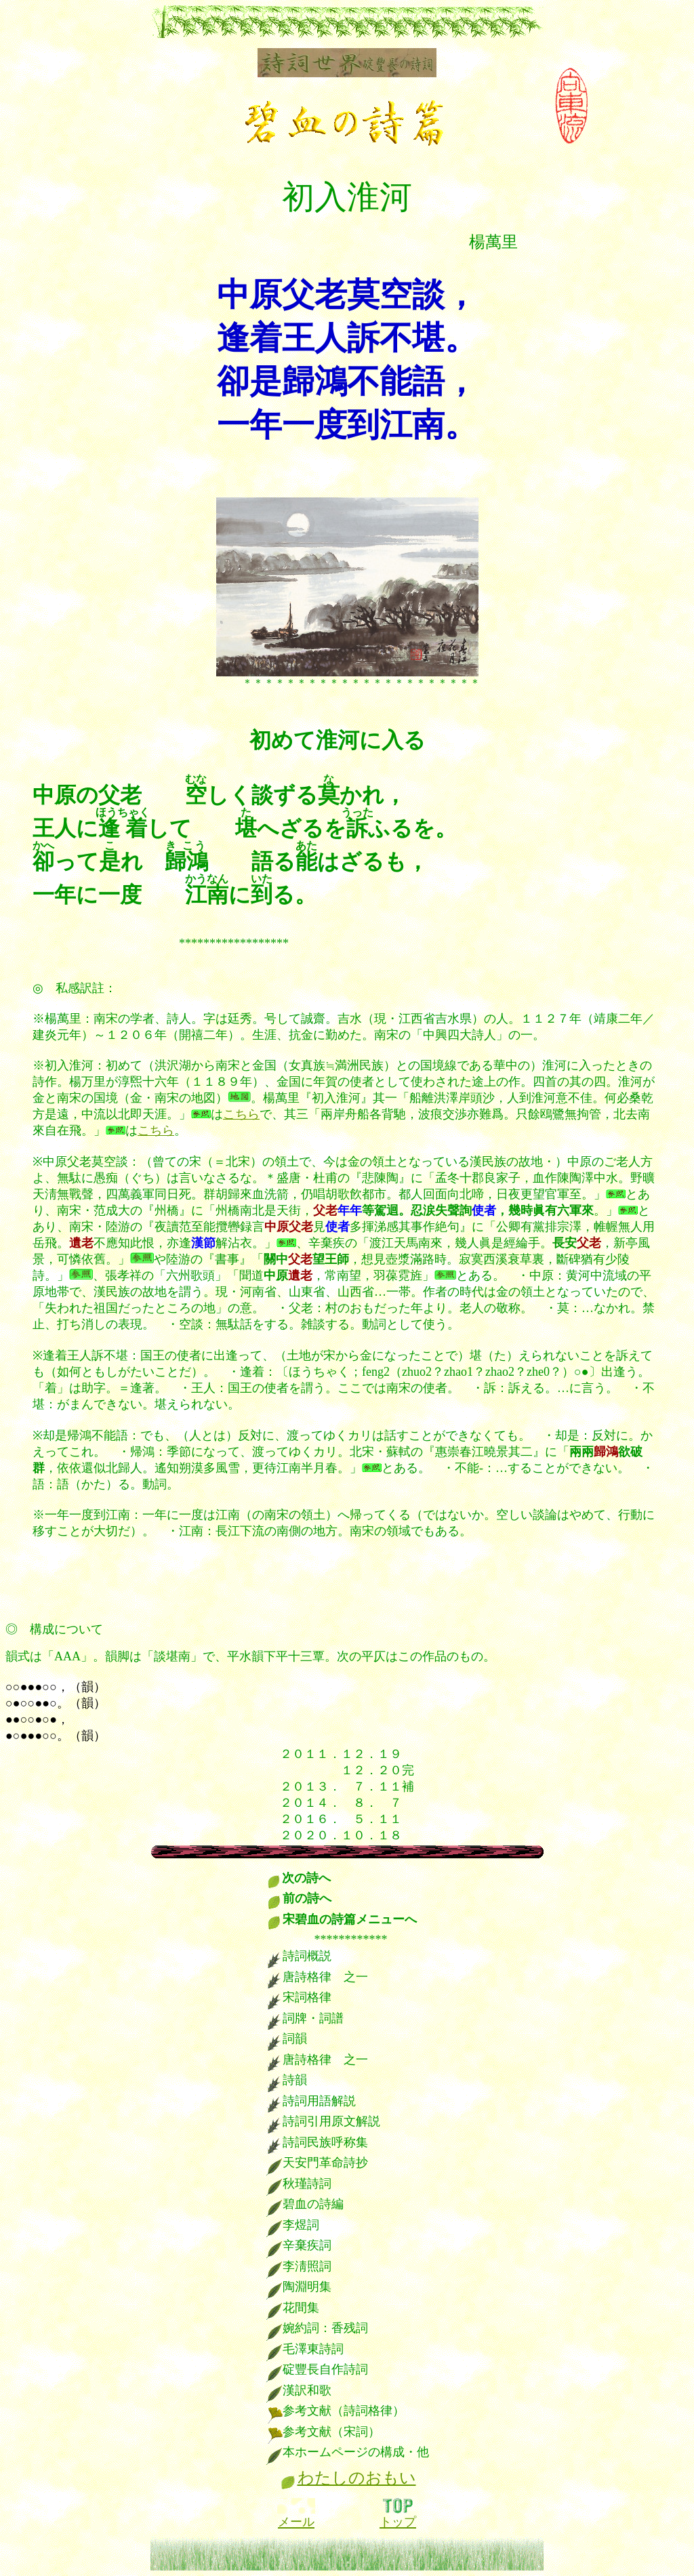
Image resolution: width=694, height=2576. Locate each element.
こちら (241, 1114)
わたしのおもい (357, 2478)
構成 (42, 1629)
